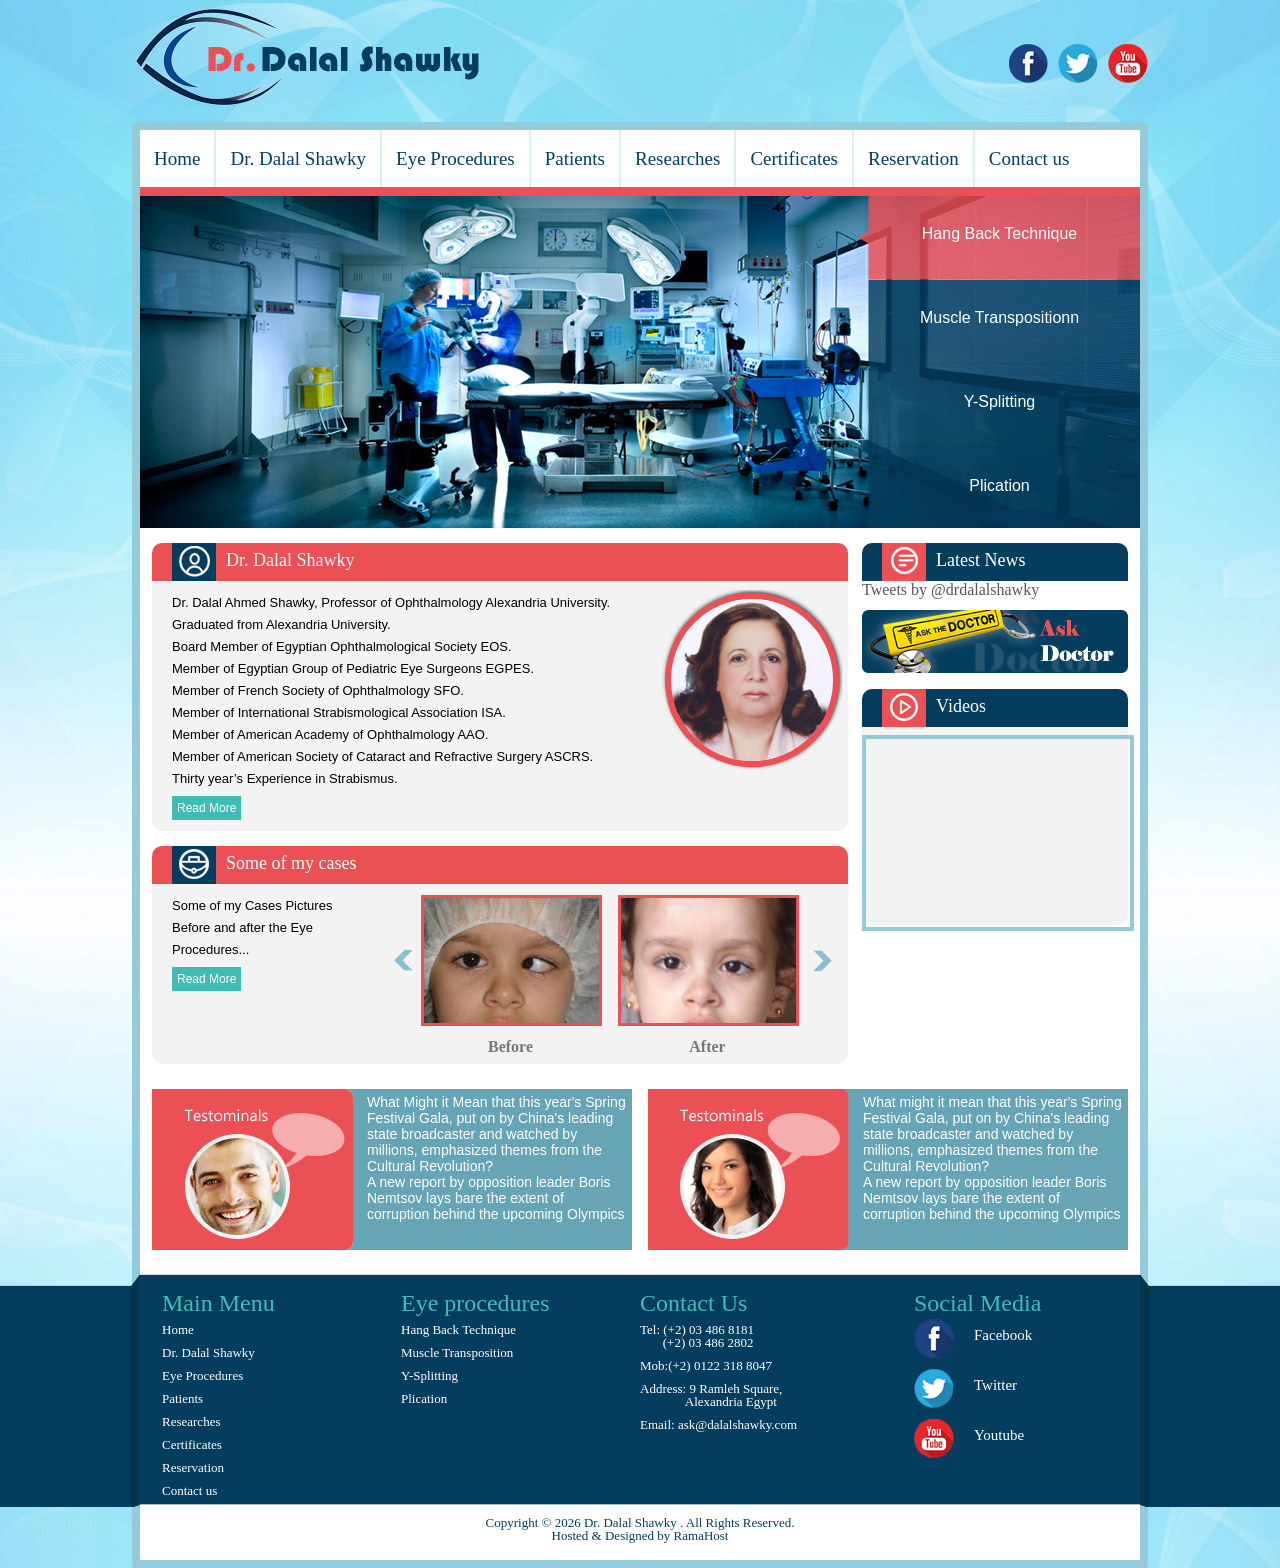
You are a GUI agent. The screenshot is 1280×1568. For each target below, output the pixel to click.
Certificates (794, 158)
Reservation (913, 158)
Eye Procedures (455, 158)
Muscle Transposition (457, 1352)
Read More (206, 808)
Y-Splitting (429, 1375)
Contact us (1029, 158)
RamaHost (701, 1535)
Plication (424, 1398)
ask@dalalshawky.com (736, 1424)
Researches (677, 158)
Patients (575, 158)
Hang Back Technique (458, 1329)
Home (177, 158)
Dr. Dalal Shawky (298, 158)
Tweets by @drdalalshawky (950, 589)
